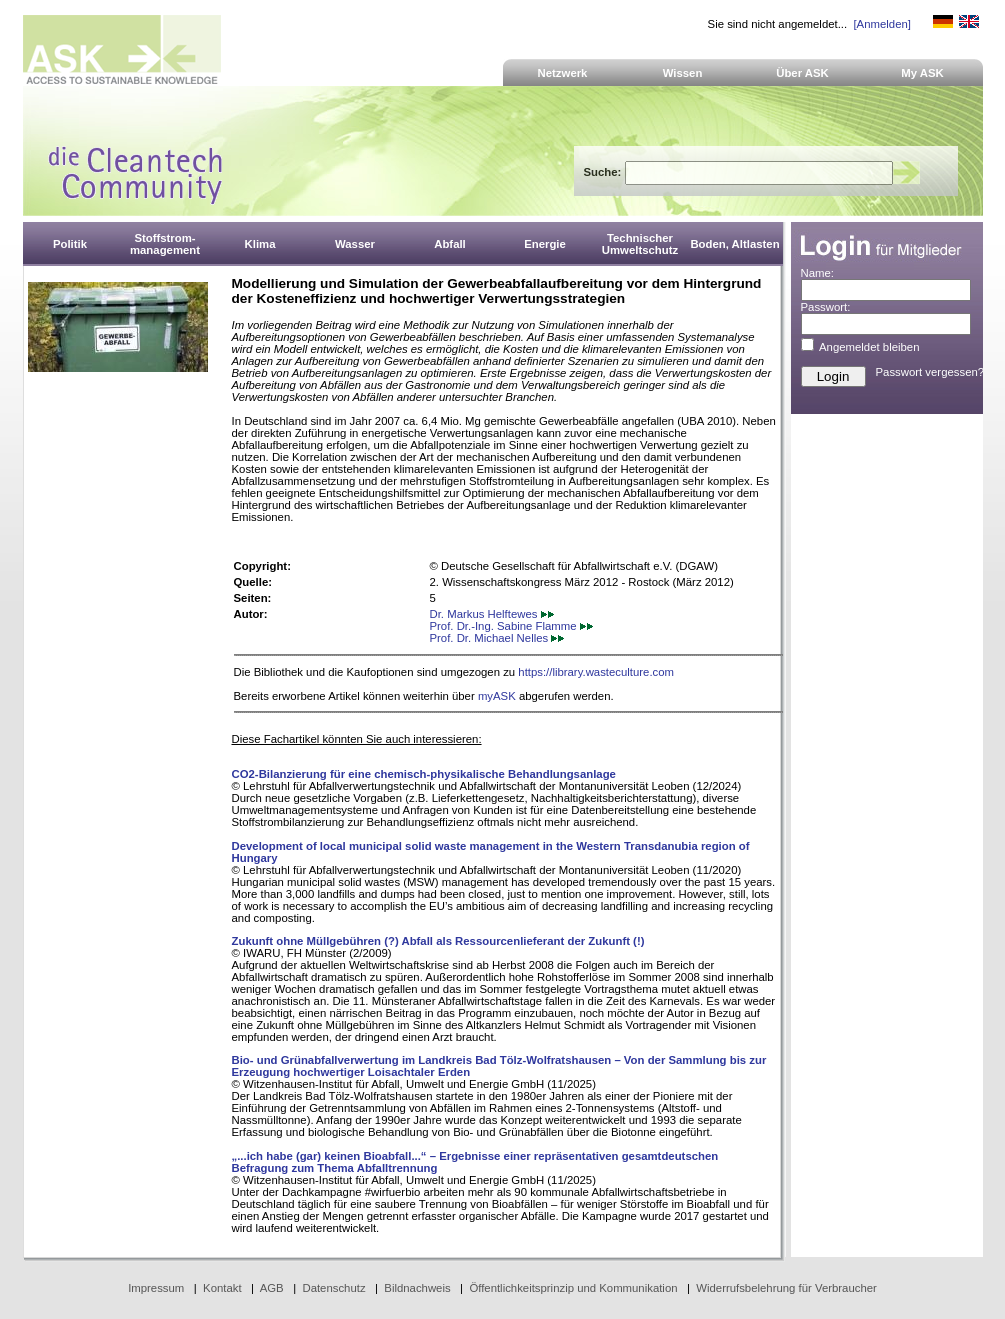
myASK (497, 696)
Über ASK (802, 73)
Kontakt (222, 1288)
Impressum (156, 1288)
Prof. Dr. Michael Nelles (497, 638)
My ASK (922, 73)
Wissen (683, 73)
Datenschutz (333, 1288)
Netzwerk (563, 73)
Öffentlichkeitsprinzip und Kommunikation (573, 1288)
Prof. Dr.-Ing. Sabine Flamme (511, 626)
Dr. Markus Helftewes (492, 614)
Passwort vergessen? (930, 372)
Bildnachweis (417, 1288)
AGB (272, 1288)
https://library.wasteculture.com (596, 672)
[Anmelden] (881, 24)
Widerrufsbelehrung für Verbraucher (786, 1288)
